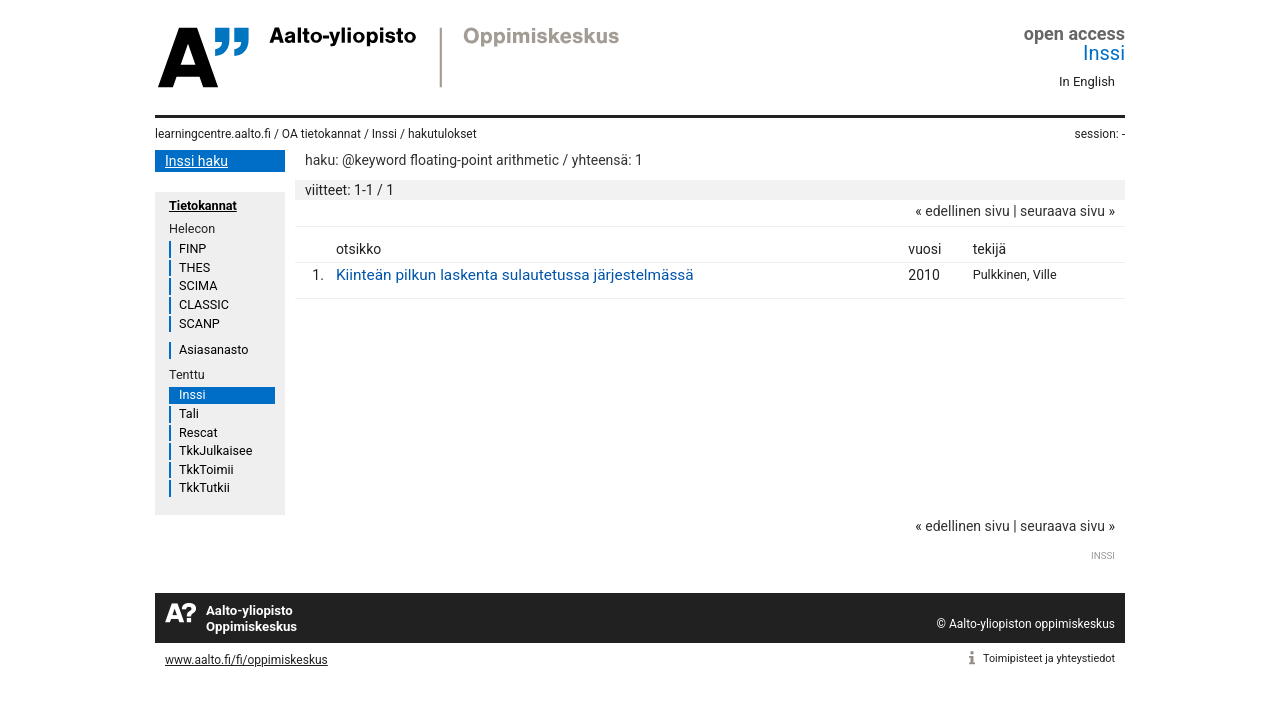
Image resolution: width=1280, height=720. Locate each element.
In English (1087, 81)
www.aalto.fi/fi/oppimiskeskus (246, 660)
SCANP (199, 323)
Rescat (198, 432)
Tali (189, 413)
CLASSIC (204, 304)
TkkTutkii (204, 487)
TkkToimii (206, 469)
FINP (192, 248)
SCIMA (198, 285)
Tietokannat (203, 205)
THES (194, 267)
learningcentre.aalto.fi (213, 134)
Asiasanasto (213, 349)
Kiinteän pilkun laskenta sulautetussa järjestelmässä (515, 275)
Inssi (1104, 53)
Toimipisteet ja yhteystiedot (1049, 658)
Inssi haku (196, 161)
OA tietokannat (321, 134)
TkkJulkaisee (215, 450)
